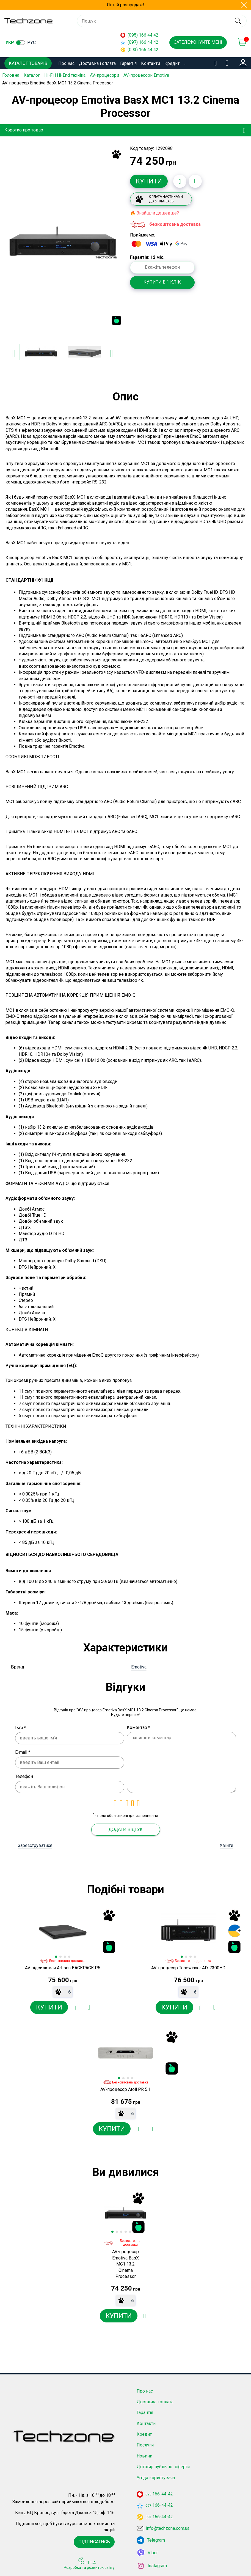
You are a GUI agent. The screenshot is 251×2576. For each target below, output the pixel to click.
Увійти (226, 1845)
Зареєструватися (35, 1845)
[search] (237, 21)
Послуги (145, 2442)
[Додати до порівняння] (195, 181)
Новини (144, 2453)
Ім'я (20, 1727)
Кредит (172, 63)
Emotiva (139, 1667)
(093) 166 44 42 (139, 49)
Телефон (24, 1776)
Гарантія (128, 63)
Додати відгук (125, 1829)
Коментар (138, 1727)
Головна (10, 75)
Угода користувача (156, 2475)
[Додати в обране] (179, 181)
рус (31, 42)
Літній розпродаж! (125, 4)
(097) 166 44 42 (139, 42)
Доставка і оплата (97, 63)
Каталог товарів (28, 63)
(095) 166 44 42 (139, 35)
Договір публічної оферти (163, 2464)
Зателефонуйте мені (198, 42)
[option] (62, 240)
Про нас (66, 63)
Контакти (150, 63)
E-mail (22, 1752)
